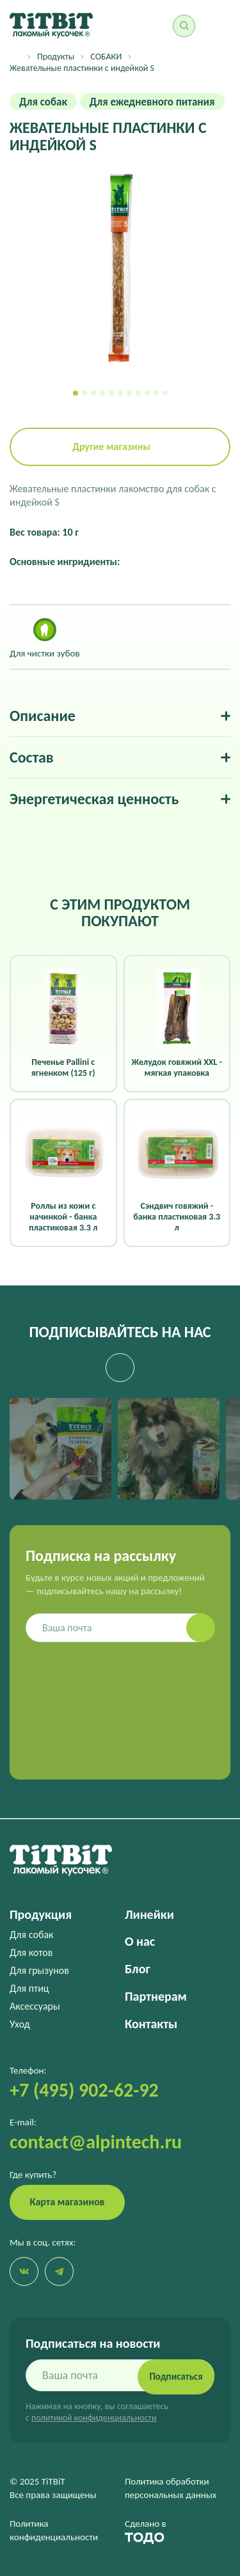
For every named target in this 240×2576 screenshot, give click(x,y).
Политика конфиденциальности (54, 2530)
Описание (43, 716)
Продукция (41, 1914)
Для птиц (29, 1988)
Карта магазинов (67, 2202)
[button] (75, 393)
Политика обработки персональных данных (170, 2488)
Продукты (55, 56)
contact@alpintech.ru (96, 2141)
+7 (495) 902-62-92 (84, 2090)
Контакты (151, 2023)
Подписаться (175, 2376)
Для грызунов (39, 1970)
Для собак (31, 1934)
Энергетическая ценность (94, 799)
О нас (140, 1941)
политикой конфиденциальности (93, 2417)
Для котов (31, 1952)
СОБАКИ (106, 56)
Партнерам (156, 1996)
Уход (20, 2024)
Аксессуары (35, 2006)
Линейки (149, 1914)
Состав (32, 757)
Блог (137, 1968)
